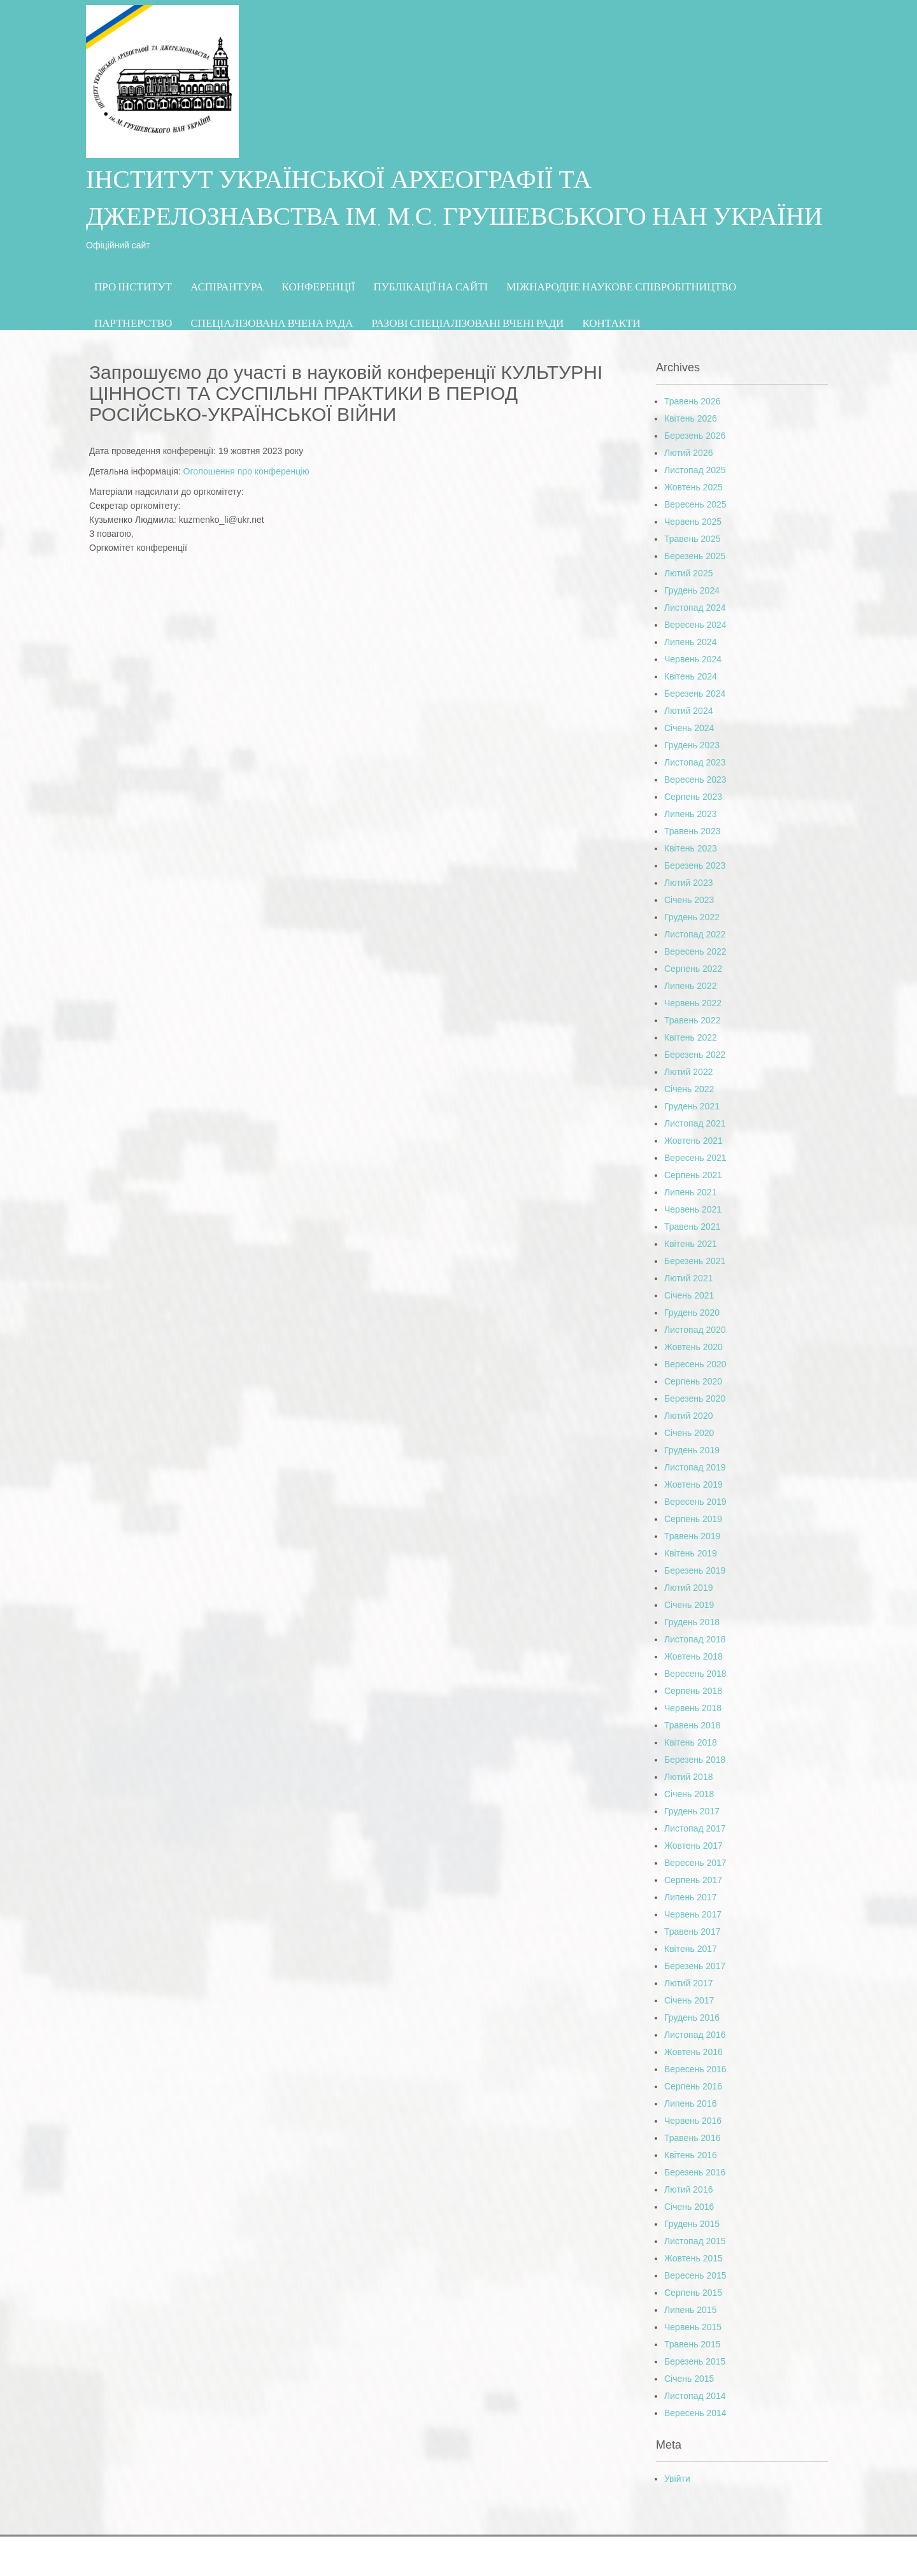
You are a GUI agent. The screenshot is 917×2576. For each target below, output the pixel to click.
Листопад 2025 (695, 470)
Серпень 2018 (693, 1691)
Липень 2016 (690, 2103)
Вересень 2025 (695, 504)
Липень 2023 (690, 814)
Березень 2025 (694, 556)
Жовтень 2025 (693, 487)
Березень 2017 (694, 1966)
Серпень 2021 (693, 1175)
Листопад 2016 (695, 2035)
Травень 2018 (692, 1725)
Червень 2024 (693, 659)
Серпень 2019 (693, 1519)
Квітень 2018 (690, 1742)
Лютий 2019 (688, 1588)
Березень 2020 (694, 1398)
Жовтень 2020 (693, 1347)
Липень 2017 (690, 1897)
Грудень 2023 (692, 745)
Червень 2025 (693, 521)
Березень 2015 (694, 2361)
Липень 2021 (690, 1192)
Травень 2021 (692, 1226)
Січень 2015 (689, 2378)
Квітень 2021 (690, 1244)
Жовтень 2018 (693, 1656)
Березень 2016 (694, 2172)
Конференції (318, 286)
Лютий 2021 (688, 1278)
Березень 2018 (694, 1759)
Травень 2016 (692, 2138)
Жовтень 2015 (693, 2258)
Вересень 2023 (695, 779)
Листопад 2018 (695, 1639)
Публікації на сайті (431, 286)
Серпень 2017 (693, 1880)
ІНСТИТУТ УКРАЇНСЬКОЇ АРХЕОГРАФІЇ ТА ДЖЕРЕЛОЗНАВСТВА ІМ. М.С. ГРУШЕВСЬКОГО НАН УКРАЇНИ (454, 201)
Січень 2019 (689, 1605)
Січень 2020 (689, 1433)
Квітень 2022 (690, 1037)
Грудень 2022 (692, 917)
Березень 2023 (694, 865)
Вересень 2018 (695, 1674)
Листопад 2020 (695, 1330)
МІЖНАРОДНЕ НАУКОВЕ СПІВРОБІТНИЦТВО (621, 286)
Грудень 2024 (692, 590)
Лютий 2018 (688, 1777)
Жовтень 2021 (693, 1140)
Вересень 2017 (695, 1863)
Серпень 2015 (693, 2293)
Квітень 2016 (690, 2155)
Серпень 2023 (693, 797)
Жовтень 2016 (693, 2052)
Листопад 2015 (695, 2241)
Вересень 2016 (695, 2069)
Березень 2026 (694, 436)
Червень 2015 (693, 2327)
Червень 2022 (693, 1003)
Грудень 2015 (692, 2224)
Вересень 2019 (695, 1502)
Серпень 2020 (693, 1381)
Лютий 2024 (688, 711)
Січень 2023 (689, 900)
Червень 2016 (693, 2121)
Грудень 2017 (692, 1811)
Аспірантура (227, 286)
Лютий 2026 (688, 453)
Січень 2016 (689, 2207)
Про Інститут (133, 286)
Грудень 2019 (692, 1450)
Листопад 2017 (695, 1828)
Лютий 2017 (688, 1983)
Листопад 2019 (695, 1467)
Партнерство (133, 322)
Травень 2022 (692, 1020)
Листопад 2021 (695, 1123)
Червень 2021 (693, 1209)
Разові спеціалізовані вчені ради (467, 322)
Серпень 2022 (693, 969)
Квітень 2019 (690, 1553)
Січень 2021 (689, 1295)
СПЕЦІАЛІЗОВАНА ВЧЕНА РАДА (271, 322)
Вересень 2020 (695, 1364)
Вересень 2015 (695, 2275)
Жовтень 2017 (693, 1845)
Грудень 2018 (692, 1622)
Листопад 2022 (695, 934)
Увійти (677, 2478)
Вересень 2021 (695, 1158)
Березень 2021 (694, 1261)
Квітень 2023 (690, 848)
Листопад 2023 (695, 762)
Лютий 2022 (688, 1072)
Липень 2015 (690, 2310)
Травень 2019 (692, 1536)
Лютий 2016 (688, 2189)
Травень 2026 (692, 401)
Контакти (611, 322)
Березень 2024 (694, 693)
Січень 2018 (689, 1794)
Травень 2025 (692, 539)
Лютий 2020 (688, 1416)
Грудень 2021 (692, 1106)
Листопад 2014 (695, 2396)
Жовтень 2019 (693, 1484)
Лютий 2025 (688, 573)
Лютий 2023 (688, 883)
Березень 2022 (694, 1055)
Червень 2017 (693, 1914)
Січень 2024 (689, 728)
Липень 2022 (690, 986)
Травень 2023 (692, 831)
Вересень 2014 (695, 2413)
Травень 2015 (692, 2344)
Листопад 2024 (695, 607)
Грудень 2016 (692, 2017)
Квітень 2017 (690, 1949)
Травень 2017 (692, 1931)
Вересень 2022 (695, 951)
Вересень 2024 (695, 625)
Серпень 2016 (693, 2086)
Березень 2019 (694, 1570)
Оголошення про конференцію (246, 471)
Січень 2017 (689, 2000)
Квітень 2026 (690, 418)
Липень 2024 (690, 642)
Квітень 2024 (690, 676)
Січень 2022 (689, 1089)
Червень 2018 (693, 1708)
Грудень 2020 (692, 1312)
